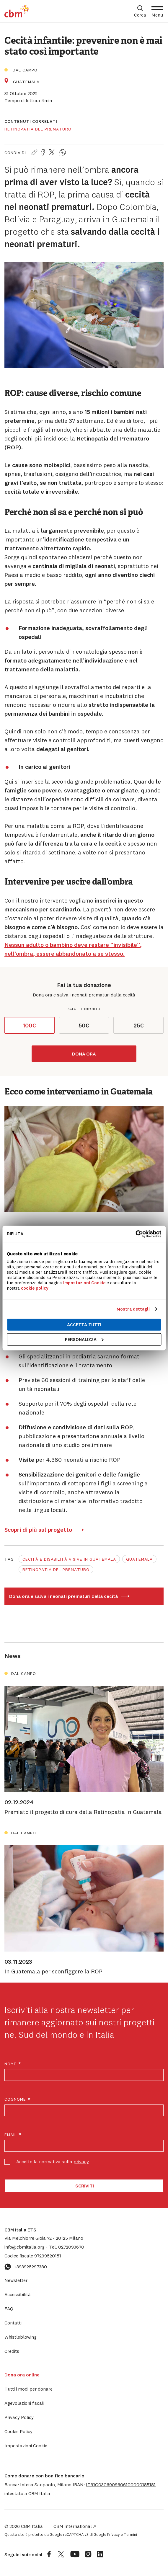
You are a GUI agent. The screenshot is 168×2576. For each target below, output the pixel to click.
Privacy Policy (19, 2417)
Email (13, 2134)
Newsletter (15, 2280)
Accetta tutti (84, 1324)
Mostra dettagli (133, 1309)
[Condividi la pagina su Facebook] (43, 152)
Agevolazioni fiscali (24, 2403)
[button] (121, 2484)
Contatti (13, 2323)
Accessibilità (17, 2294)
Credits (11, 2351)
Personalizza (84, 1339)
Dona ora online (22, 2375)
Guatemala (139, 1559)
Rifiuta (15, 1233)
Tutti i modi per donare (28, 2389)
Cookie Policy (18, 2431)
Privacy (113, 2534)
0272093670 (66, 2247)
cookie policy (34, 1288)
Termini (130, 2534)
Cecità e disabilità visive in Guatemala (69, 1559)
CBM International (74, 2526)
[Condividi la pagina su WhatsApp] (62, 152)
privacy (81, 2161)
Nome (13, 2064)
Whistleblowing (20, 2337)
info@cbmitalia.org (25, 2247)
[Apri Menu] (157, 11)
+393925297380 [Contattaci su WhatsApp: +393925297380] (25, 2266)
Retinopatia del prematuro (37, 129)
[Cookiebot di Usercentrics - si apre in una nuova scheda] (135, 1234)
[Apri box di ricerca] (140, 11)
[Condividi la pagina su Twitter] (52, 152)
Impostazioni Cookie (84, 1282)
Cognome (17, 2099)
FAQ (8, 2308)
